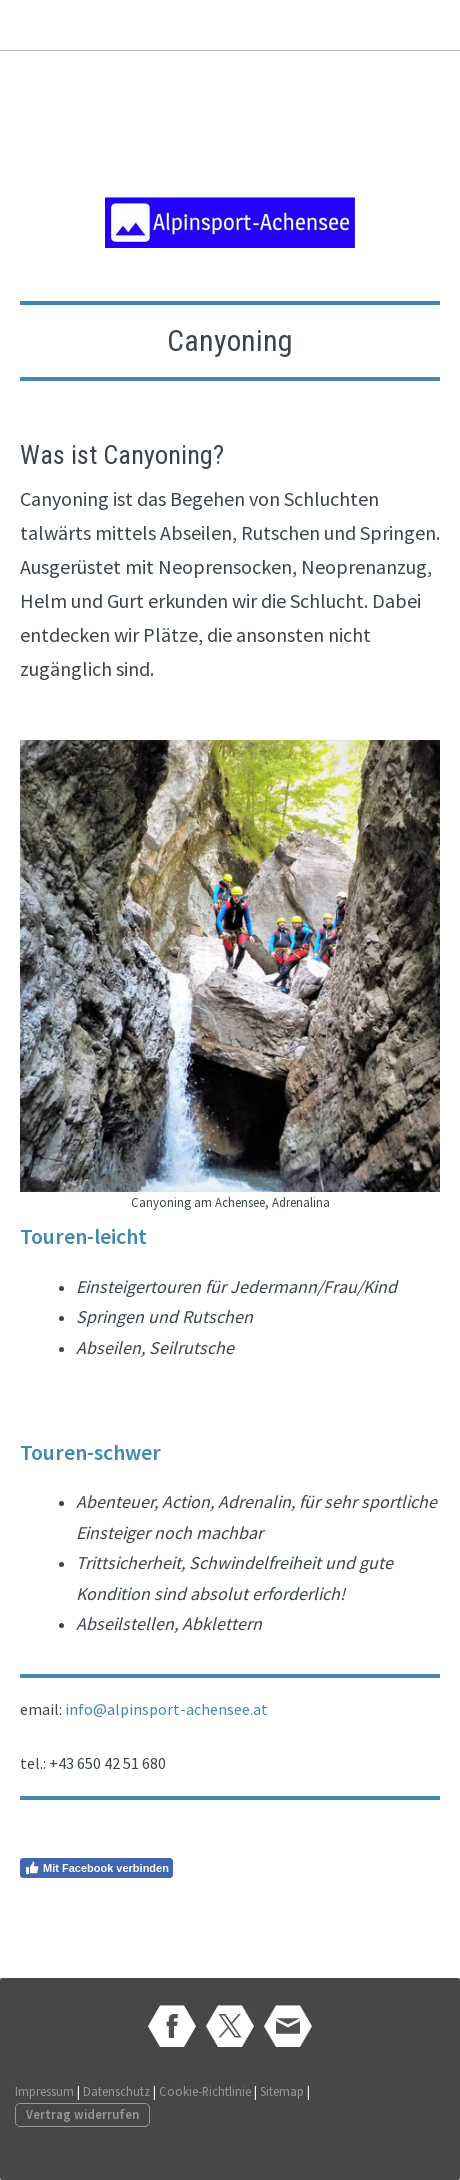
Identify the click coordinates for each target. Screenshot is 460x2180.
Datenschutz (116, 2091)
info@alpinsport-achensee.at (166, 1709)
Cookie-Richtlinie (205, 2091)
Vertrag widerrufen (82, 2114)
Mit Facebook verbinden (96, 1868)
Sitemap (282, 2091)
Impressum (44, 2091)
